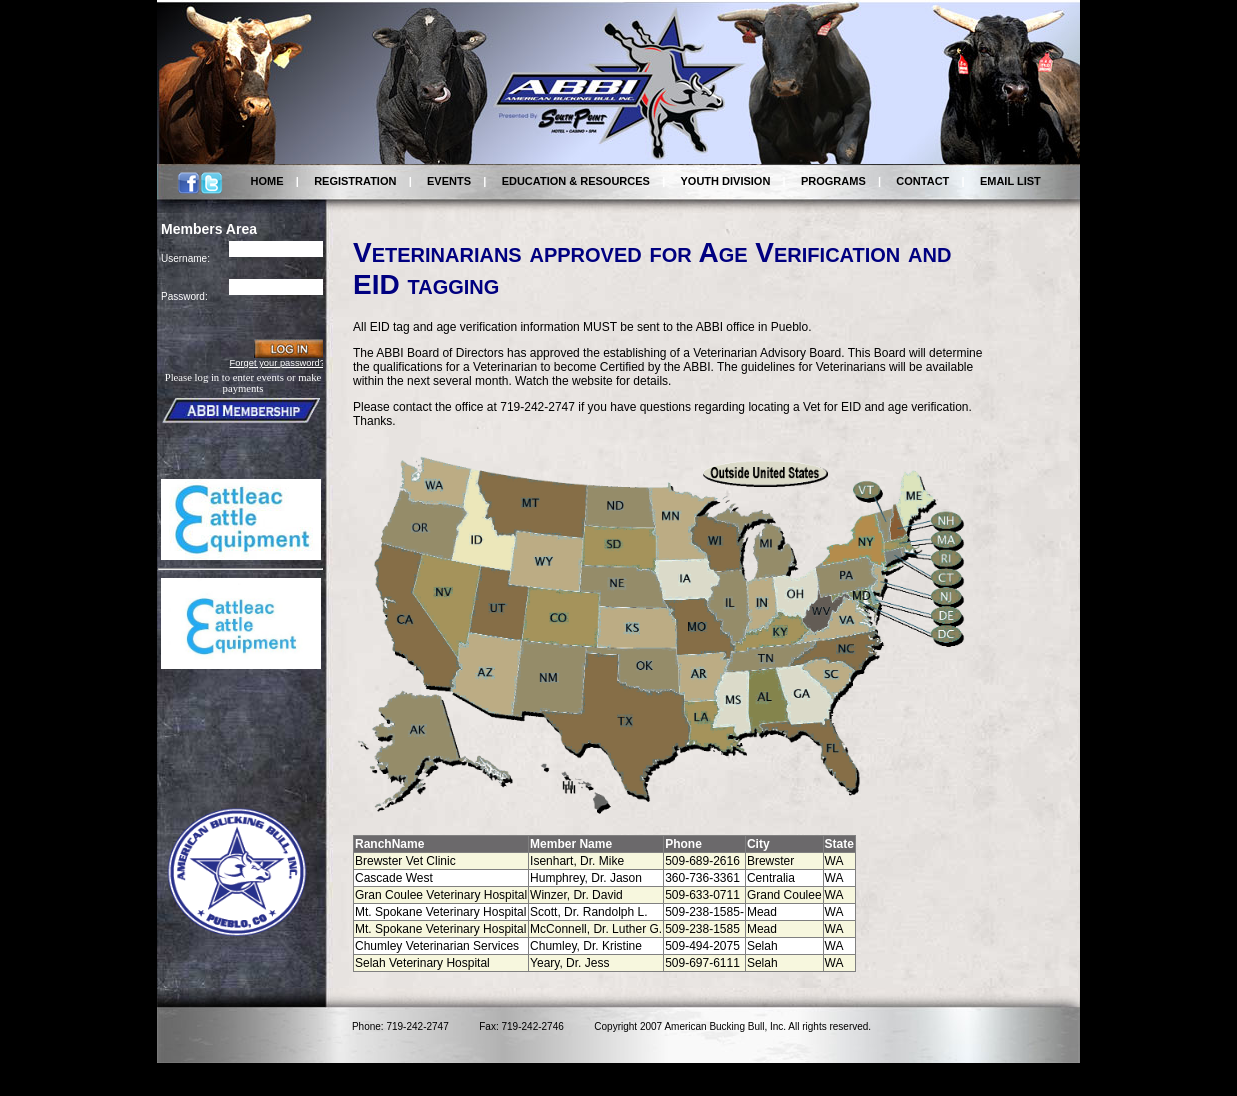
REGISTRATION (355, 181)
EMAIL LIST (1010, 181)
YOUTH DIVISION (726, 181)
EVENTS (449, 181)
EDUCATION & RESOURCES (576, 181)
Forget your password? (277, 363)
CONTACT (922, 181)
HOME (267, 181)
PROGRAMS (833, 181)
